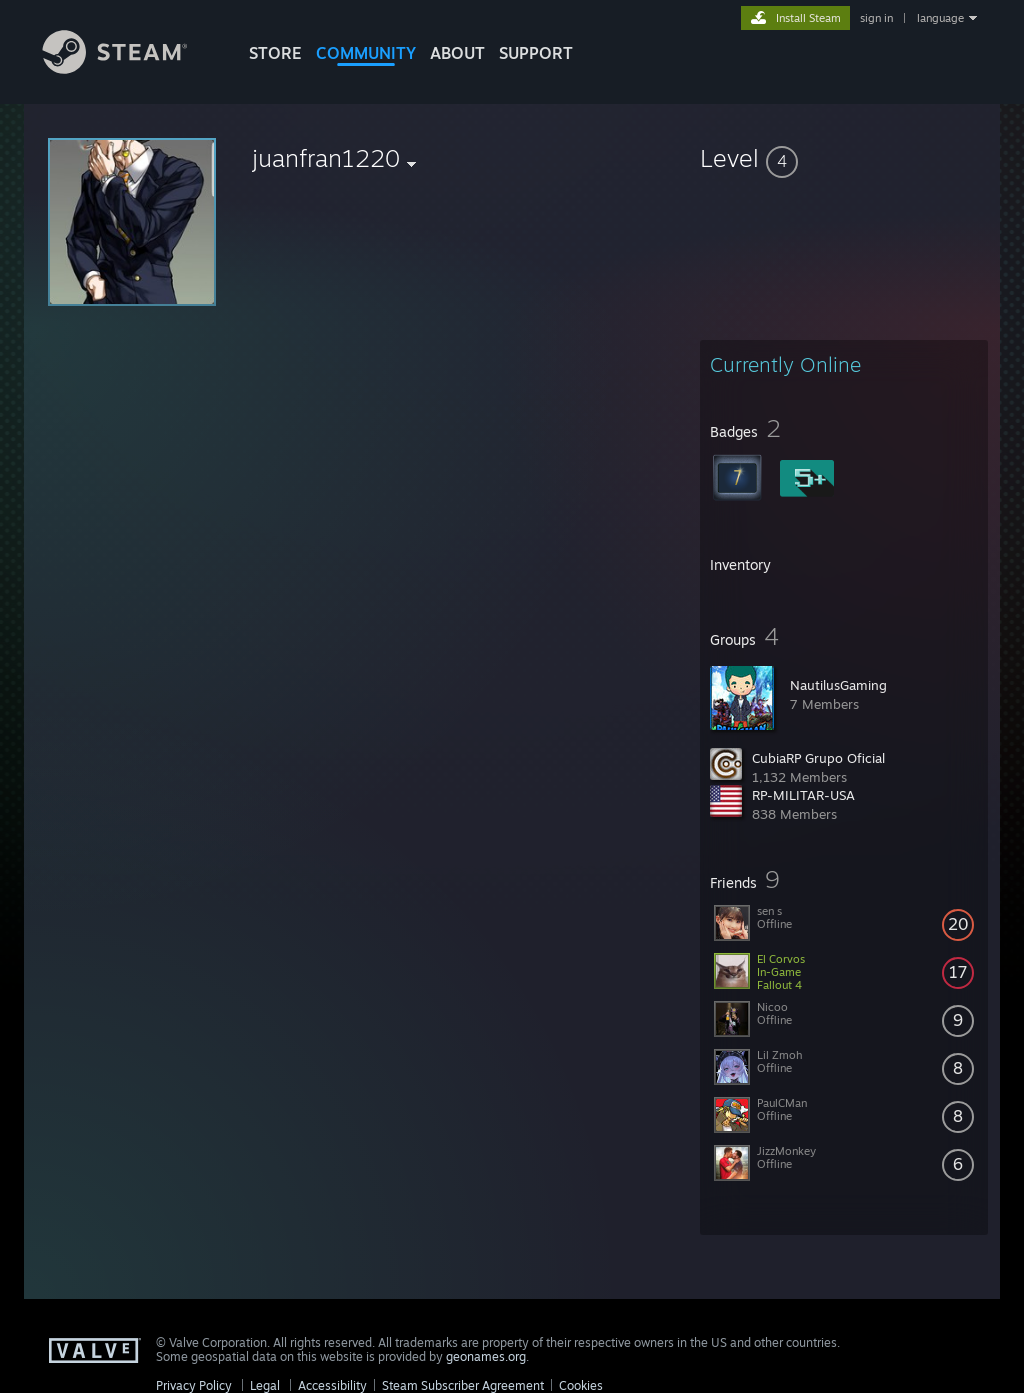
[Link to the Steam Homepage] (130, 68)
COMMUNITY (366, 53)
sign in (876, 18)
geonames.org (486, 1356)
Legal (265, 1385)
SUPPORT (536, 53)
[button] (844, 158)
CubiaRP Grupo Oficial (818, 758)
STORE (275, 53)
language (940, 18)
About (457, 53)
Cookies (581, 1385)
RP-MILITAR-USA (803, 795)
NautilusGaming (838, 685)
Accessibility (332, 1385)
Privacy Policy (194, 1385)
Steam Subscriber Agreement (463, 1385)
